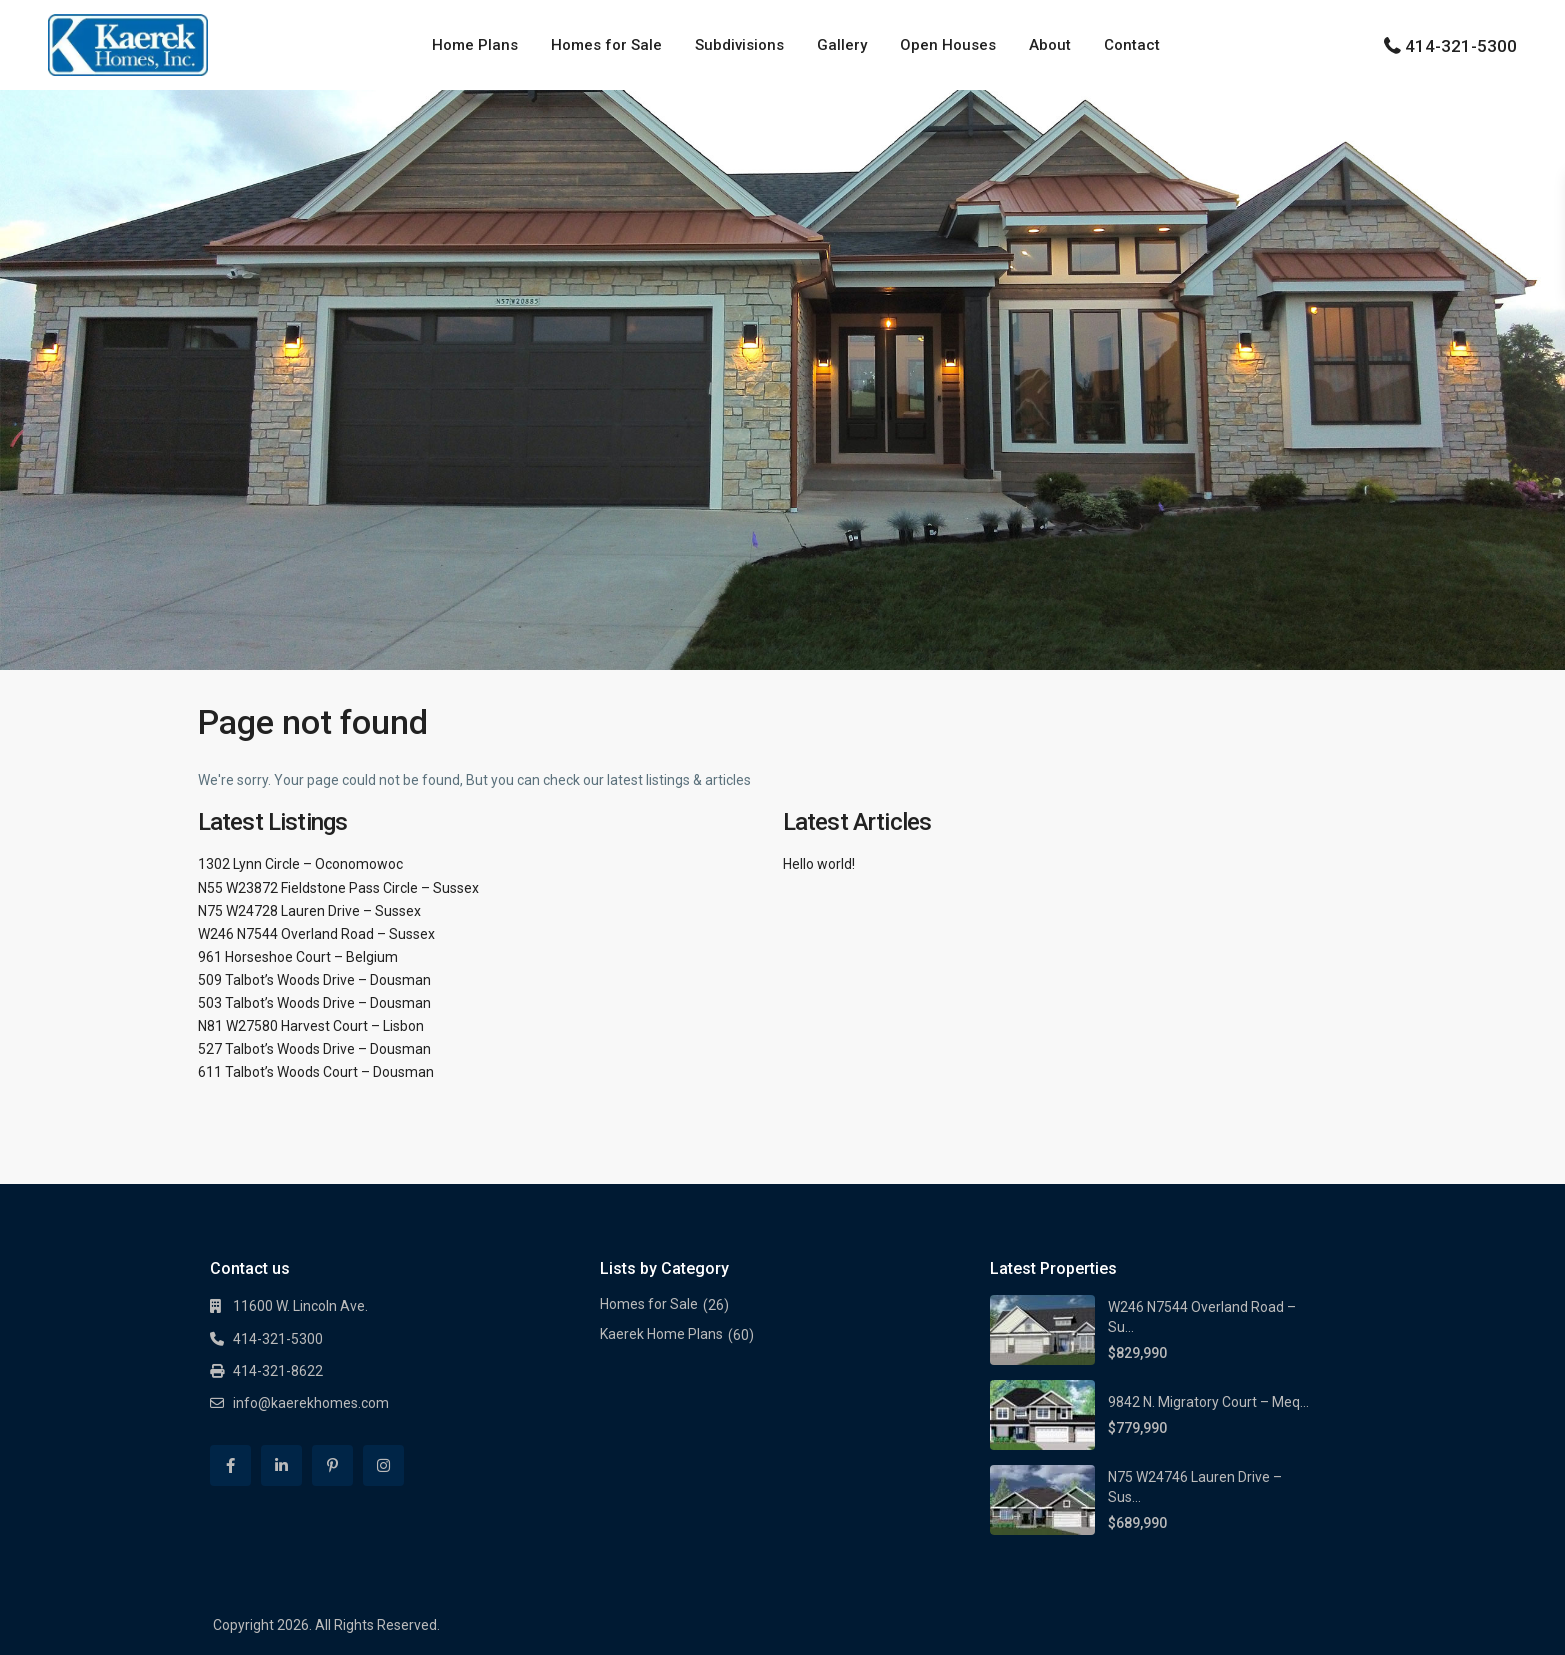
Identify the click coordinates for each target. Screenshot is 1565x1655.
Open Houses (948, 45)
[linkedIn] (281, 1465)
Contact (1132, 45)
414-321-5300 (1461, 46)
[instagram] (383, 1465)
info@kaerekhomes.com (311, 1403)
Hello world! (819, 864)
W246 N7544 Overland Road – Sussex (316, 934)
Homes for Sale (606, 45)
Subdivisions (739, 45)
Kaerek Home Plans (661, 1334)
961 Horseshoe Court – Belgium (298, 957)
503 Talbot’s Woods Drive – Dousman (314, 1003)
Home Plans (475, 45)
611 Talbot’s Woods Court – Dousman (316, 1072)
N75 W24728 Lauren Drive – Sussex (309, 911)
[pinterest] (332, 1465)
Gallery (842, 45)
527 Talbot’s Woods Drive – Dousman (314, 1049)
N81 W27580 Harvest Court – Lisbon (311, 1026)
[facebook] (230, 1465)
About (1050, 45)
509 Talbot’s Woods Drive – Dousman (314, 980)
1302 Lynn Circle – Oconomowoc (300, 864)
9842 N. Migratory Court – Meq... (1208, 1402)
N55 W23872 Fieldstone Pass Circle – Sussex (338, 888)
